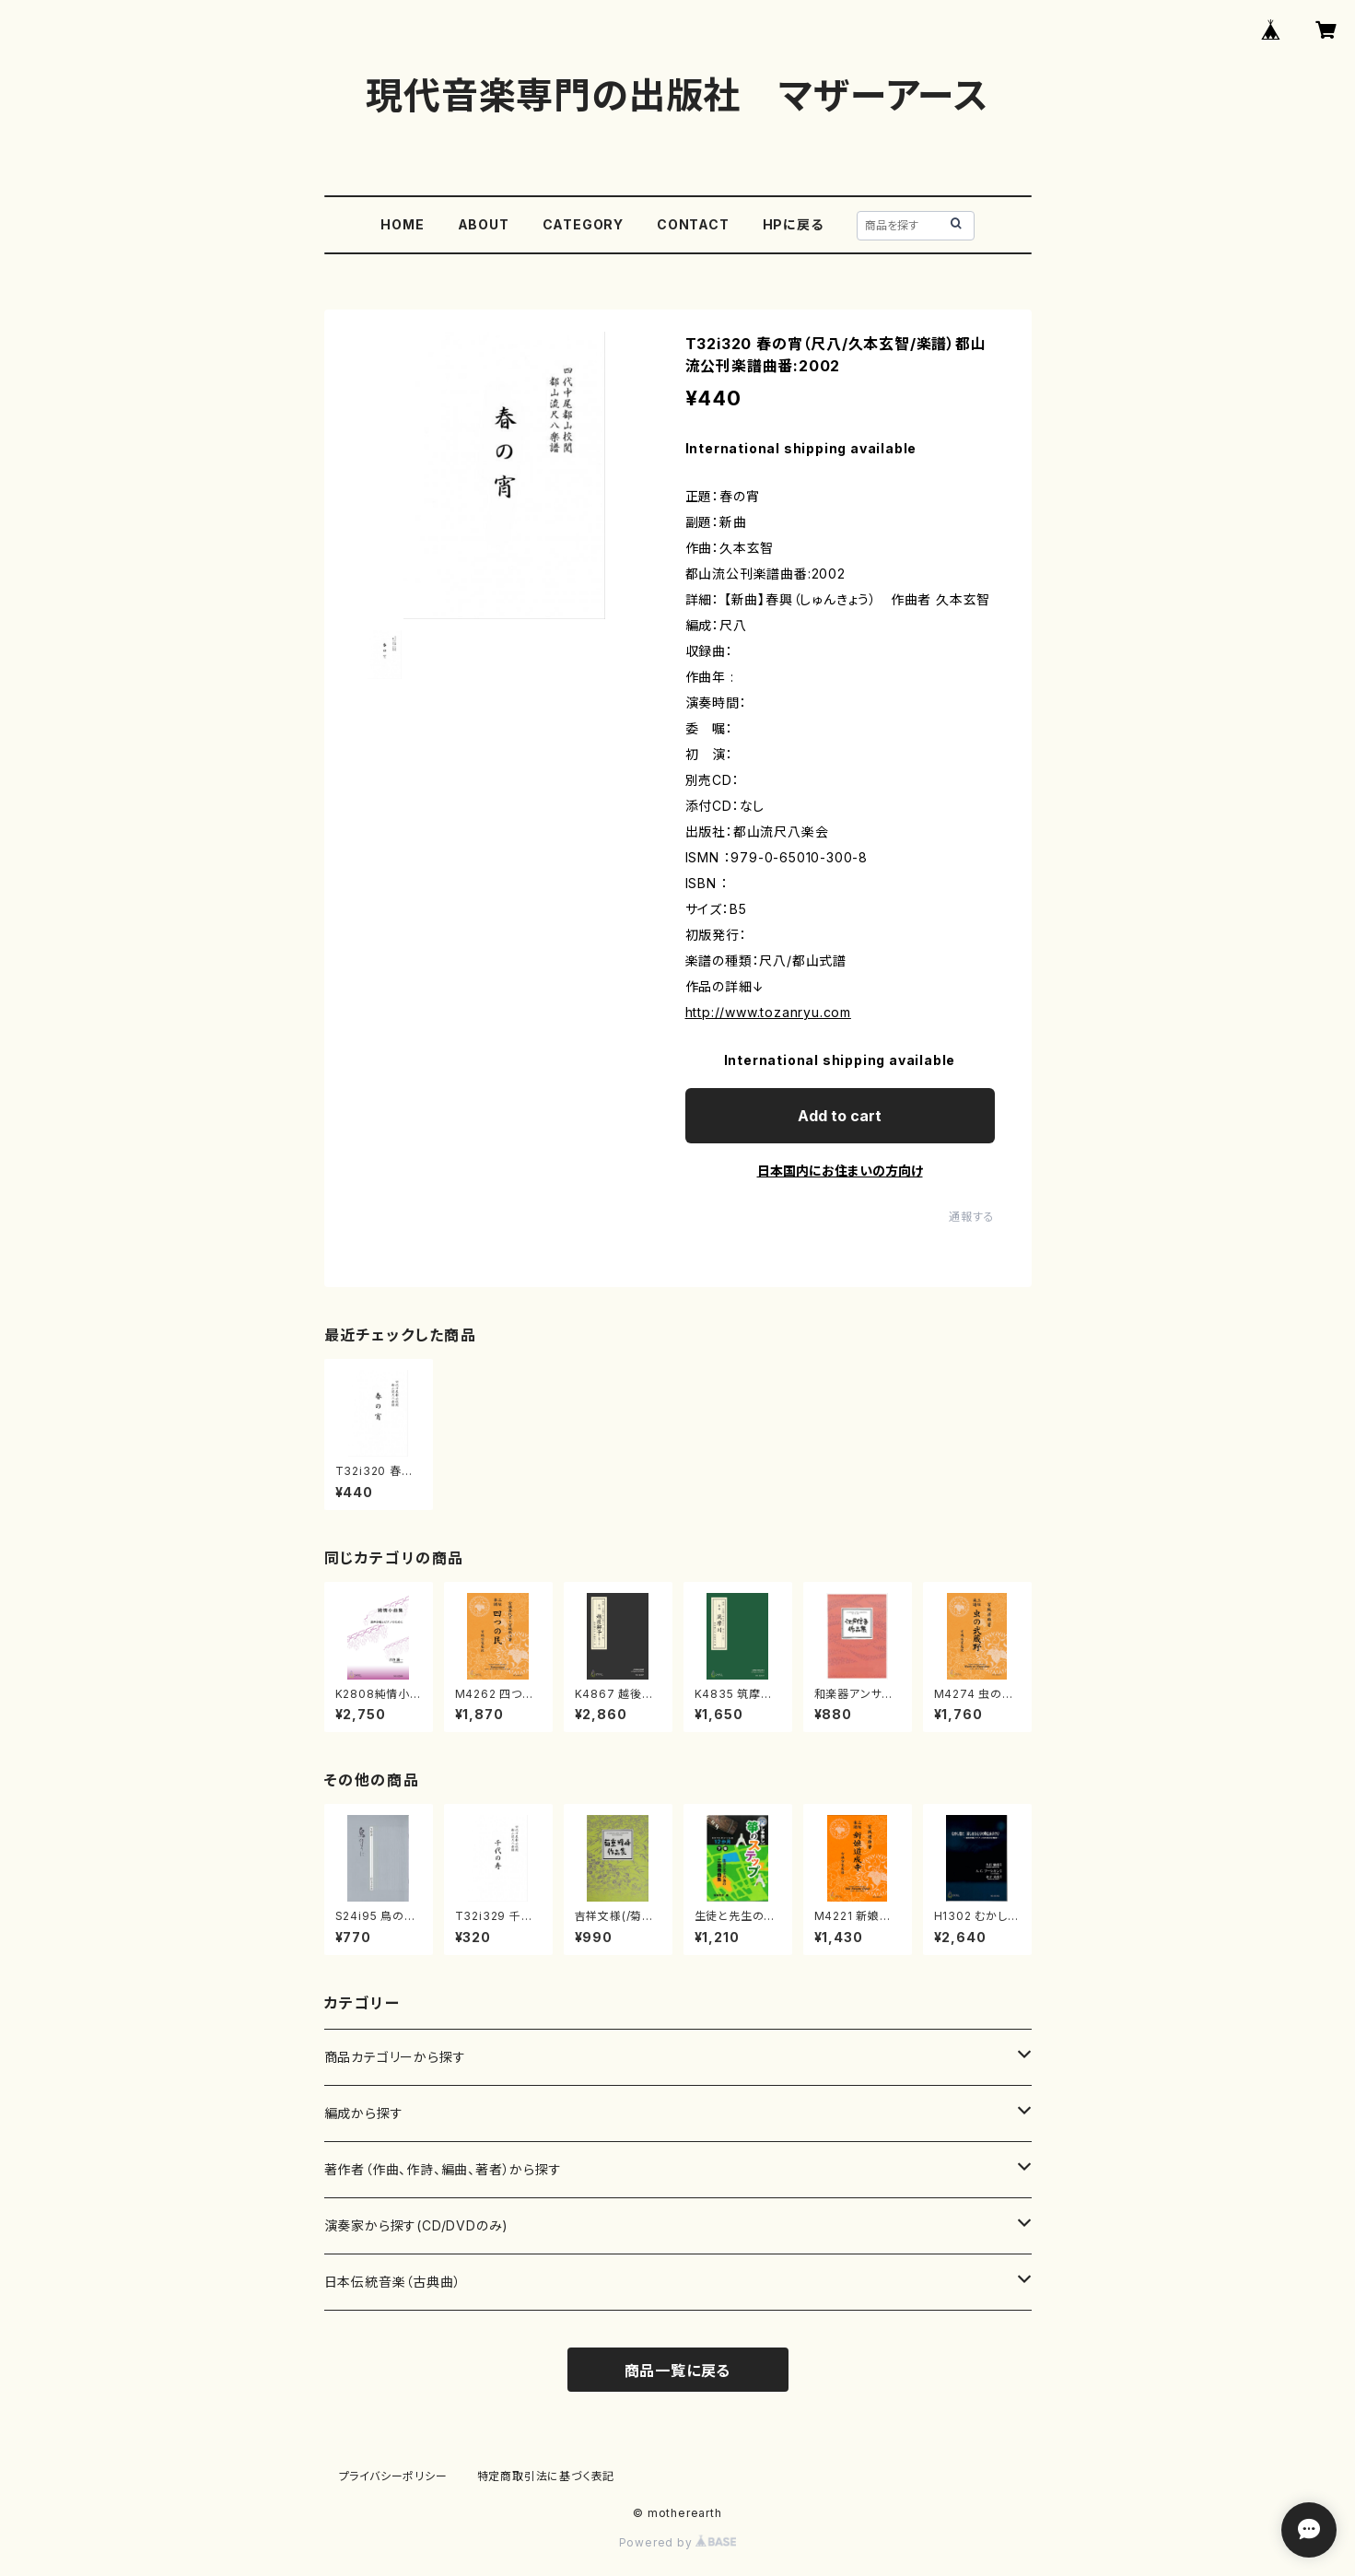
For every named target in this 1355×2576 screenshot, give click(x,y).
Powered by (678, 2542)
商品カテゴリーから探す (395, 2057)
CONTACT (693, 224)
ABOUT (483, 224)
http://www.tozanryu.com (768, 1012)
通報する (971, 1217)
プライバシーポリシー (393, 2476)
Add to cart (840, 1116)
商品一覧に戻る (678, 2370)
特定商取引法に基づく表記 (546, 2476)
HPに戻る (793, 224)
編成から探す (363, 2113)
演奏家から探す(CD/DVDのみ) (416, 2225)
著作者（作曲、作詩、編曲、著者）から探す (443, 2169)
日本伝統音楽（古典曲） (392, 2281)
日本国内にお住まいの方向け (840, 1170)
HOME (402, 224)
